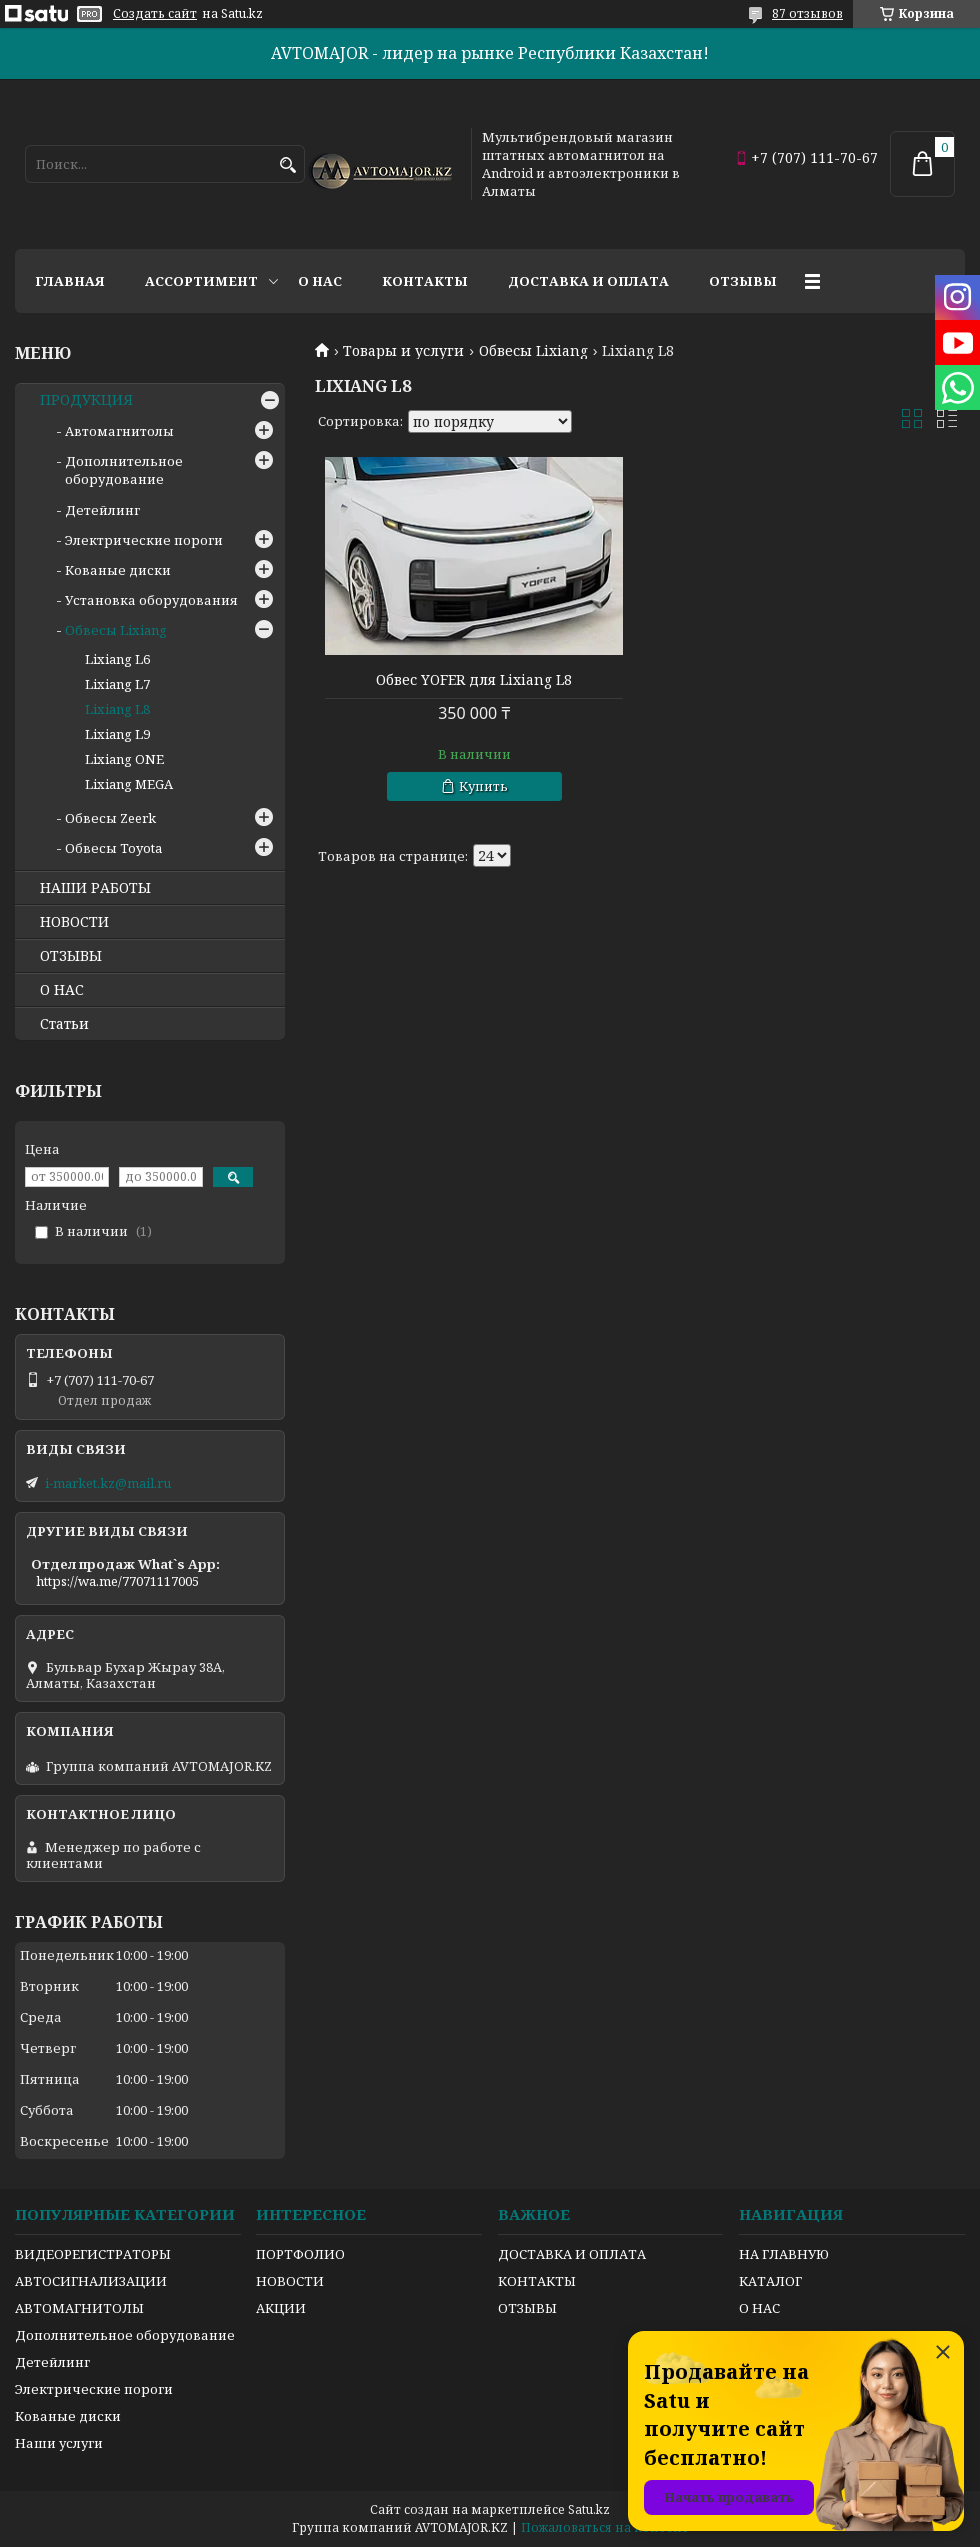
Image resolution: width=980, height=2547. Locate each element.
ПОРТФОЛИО (300, 2254)
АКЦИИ (281, 2308)
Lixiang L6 (117, 659)
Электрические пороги (144, 540)
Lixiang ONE (124, 759)
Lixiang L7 (117, 684)
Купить (483, 786)
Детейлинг (102, 510)
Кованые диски (118, 570)
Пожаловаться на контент (605, 2527)
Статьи (64, 1024)
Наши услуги (59, 2443)
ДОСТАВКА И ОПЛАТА (572, 2254)
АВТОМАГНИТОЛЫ (79, 2308)
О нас (320, 281)
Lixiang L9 (117, 734)
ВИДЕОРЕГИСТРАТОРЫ (93, 2254)
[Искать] (287, 165)
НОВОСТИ (74, 922)
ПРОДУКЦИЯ (86, 400)
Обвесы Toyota (113, 848)
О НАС (62, 990)
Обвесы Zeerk (110, 818)
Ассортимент (201, 281)
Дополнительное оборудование (124, 470)
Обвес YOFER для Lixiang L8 (474, 680)
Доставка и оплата (588, 281)
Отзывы (743, 281)
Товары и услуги (403, 351)
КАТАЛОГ (770, 2281)
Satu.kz (589, 2509)
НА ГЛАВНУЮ (784, 2254)
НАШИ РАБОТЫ (95, 888)
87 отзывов (807, 13)
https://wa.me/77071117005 (117, 1581)
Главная (70, 281)
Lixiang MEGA (129, 784)
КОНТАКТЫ (537, 2281)
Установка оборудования (151, 600)
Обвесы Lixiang (533, 351)
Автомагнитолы (119, 431)
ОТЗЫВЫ (71, 956)
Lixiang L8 (117, 709)
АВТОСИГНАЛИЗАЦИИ (91, 2281)
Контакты (425, 281)
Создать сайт (155, 14)
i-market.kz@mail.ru (108, 1483)
